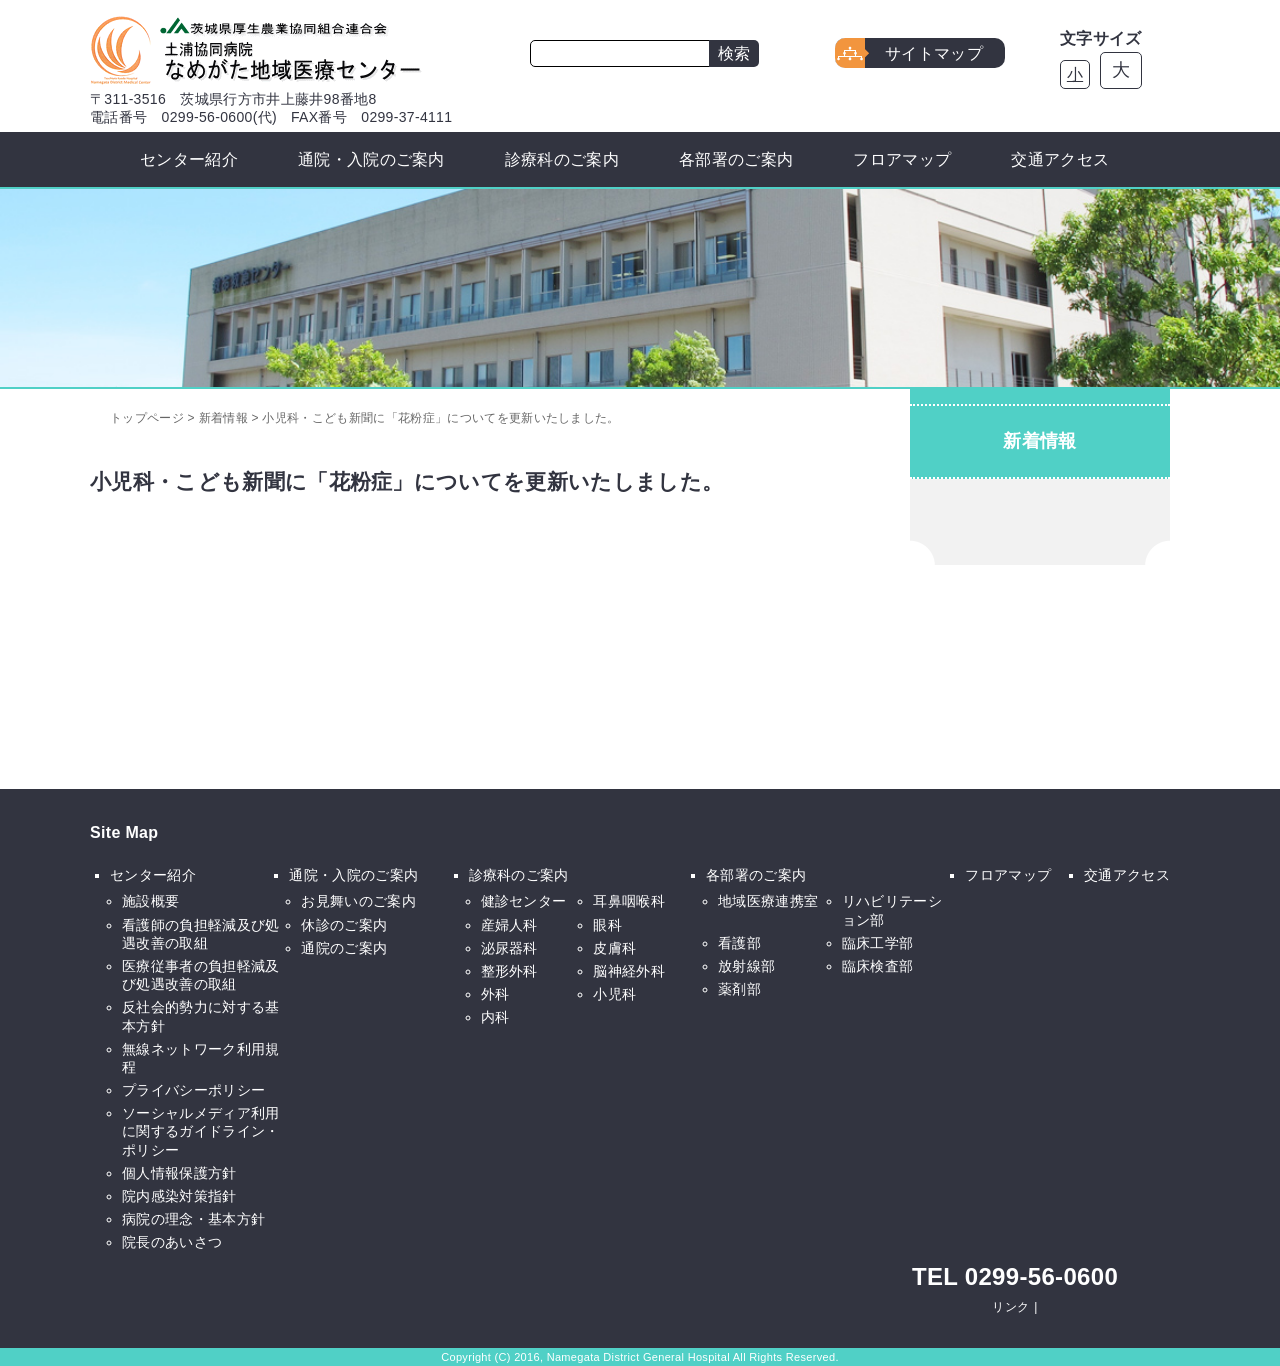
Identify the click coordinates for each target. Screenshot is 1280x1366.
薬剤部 (739, 989)
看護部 (739, 943)
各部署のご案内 (736, 159)
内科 (495, 1017)
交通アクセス (1060, 159)
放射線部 (746, 966)
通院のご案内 (344, 948)
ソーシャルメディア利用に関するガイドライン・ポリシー (201, 1131)
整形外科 (509, 971)
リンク (1010, 1307)
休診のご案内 (344, 925)
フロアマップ (902, 159)
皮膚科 (614, 948)
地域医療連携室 (768, 901)
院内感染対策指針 (179, 1196)
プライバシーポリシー (193, 1090)
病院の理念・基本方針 (193, 1219)
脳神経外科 (629, 971)
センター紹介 (189, 159)
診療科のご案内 (562, 159)
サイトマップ (934, 53)
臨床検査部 (878, 966)
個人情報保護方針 (179, 1173)
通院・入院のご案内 (371, 159)
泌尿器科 (509, 948)
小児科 (614, 994)
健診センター (524, 901)
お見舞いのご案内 (358, 901)
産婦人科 (509, 925)
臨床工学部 (878, 943)
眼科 (607, 925)
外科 (495, 994)
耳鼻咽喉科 (629, 901)
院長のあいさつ (172, 1242)
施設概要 (150, 901)
